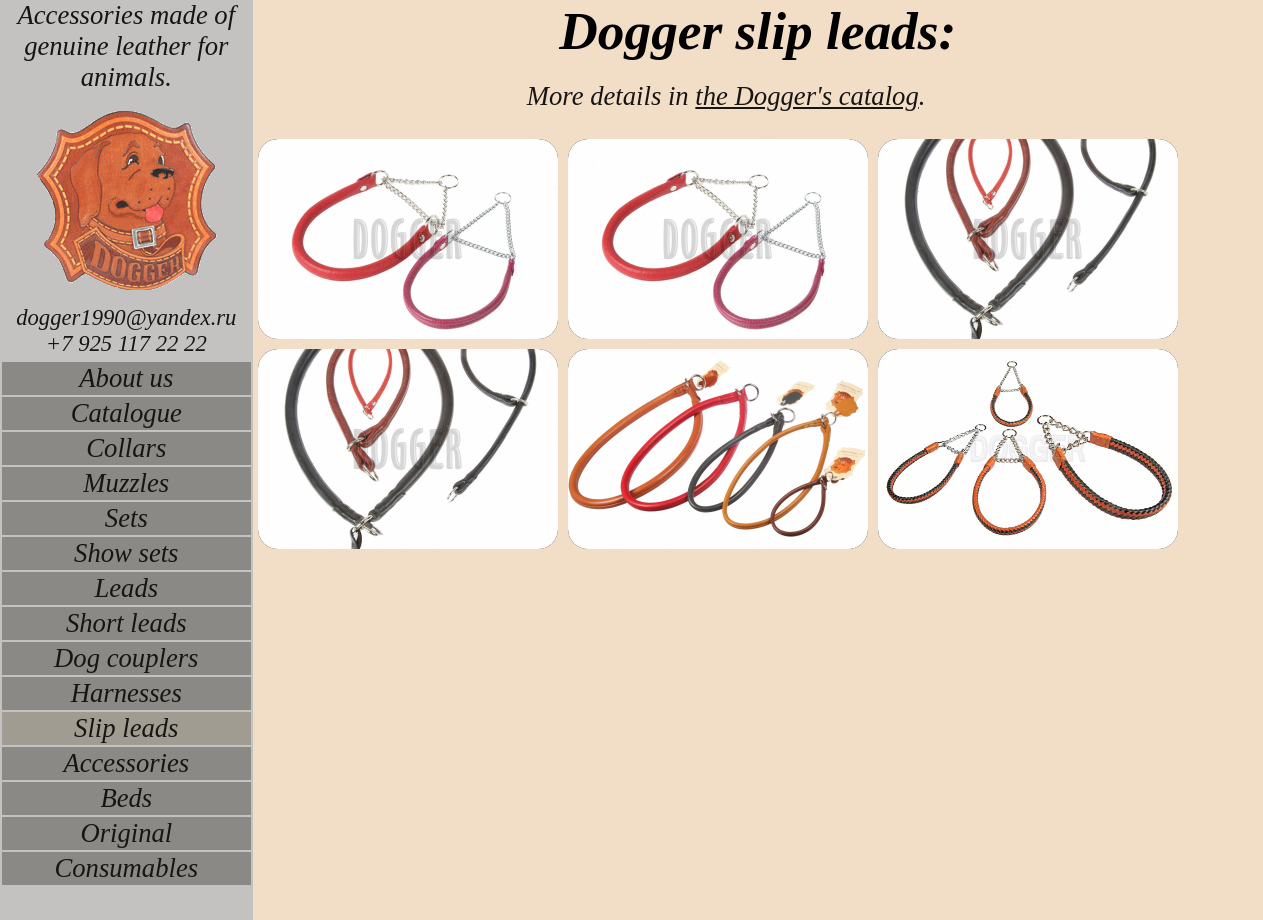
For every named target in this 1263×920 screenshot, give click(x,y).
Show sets (126, 553)
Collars (126, 448)
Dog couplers (126, 658)
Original (126, 833)
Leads (126, 588)
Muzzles (126, 483)
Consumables (126, 868)
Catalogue (126, 413)
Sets (126, 518)
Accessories (126, 763)
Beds (126, 798)
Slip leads (126, 728)
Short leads (126, 623)
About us (126, 378)
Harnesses (126, 693)
